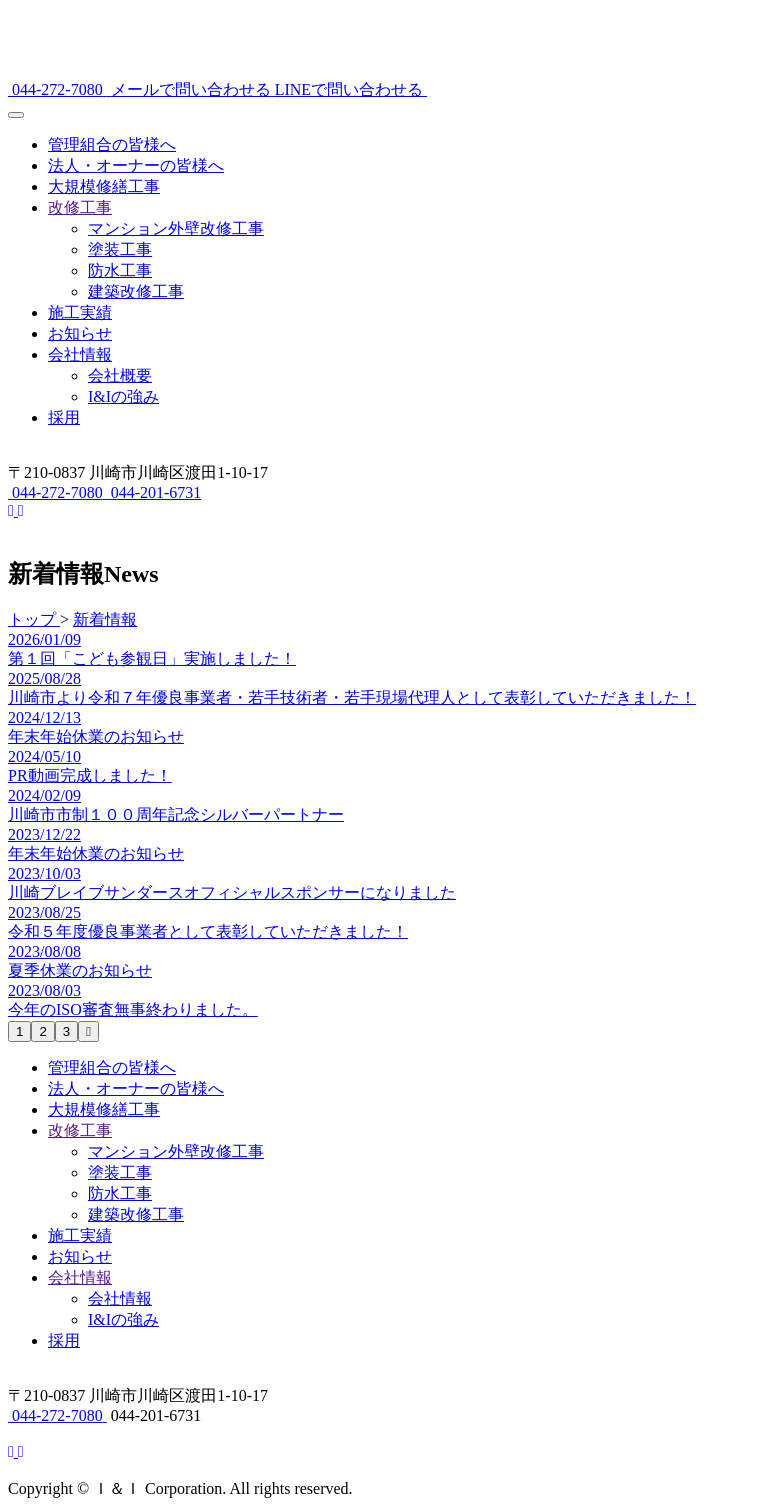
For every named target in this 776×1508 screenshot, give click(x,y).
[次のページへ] (88, 1031)
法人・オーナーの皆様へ (136, 165)
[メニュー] (16, 115)
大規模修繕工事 (104, 186)
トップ (34, 619)
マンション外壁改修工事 (176, 228)
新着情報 (105, 619)
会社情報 (80, 354)
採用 (64, 417)
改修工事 (80, 207)
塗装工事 (120, 249)
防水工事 (120, 270)
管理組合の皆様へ (112, 144)
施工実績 (80, 312)
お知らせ (80, 333)
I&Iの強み (123, 396)
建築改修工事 (136, 291)
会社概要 (120, 375)
